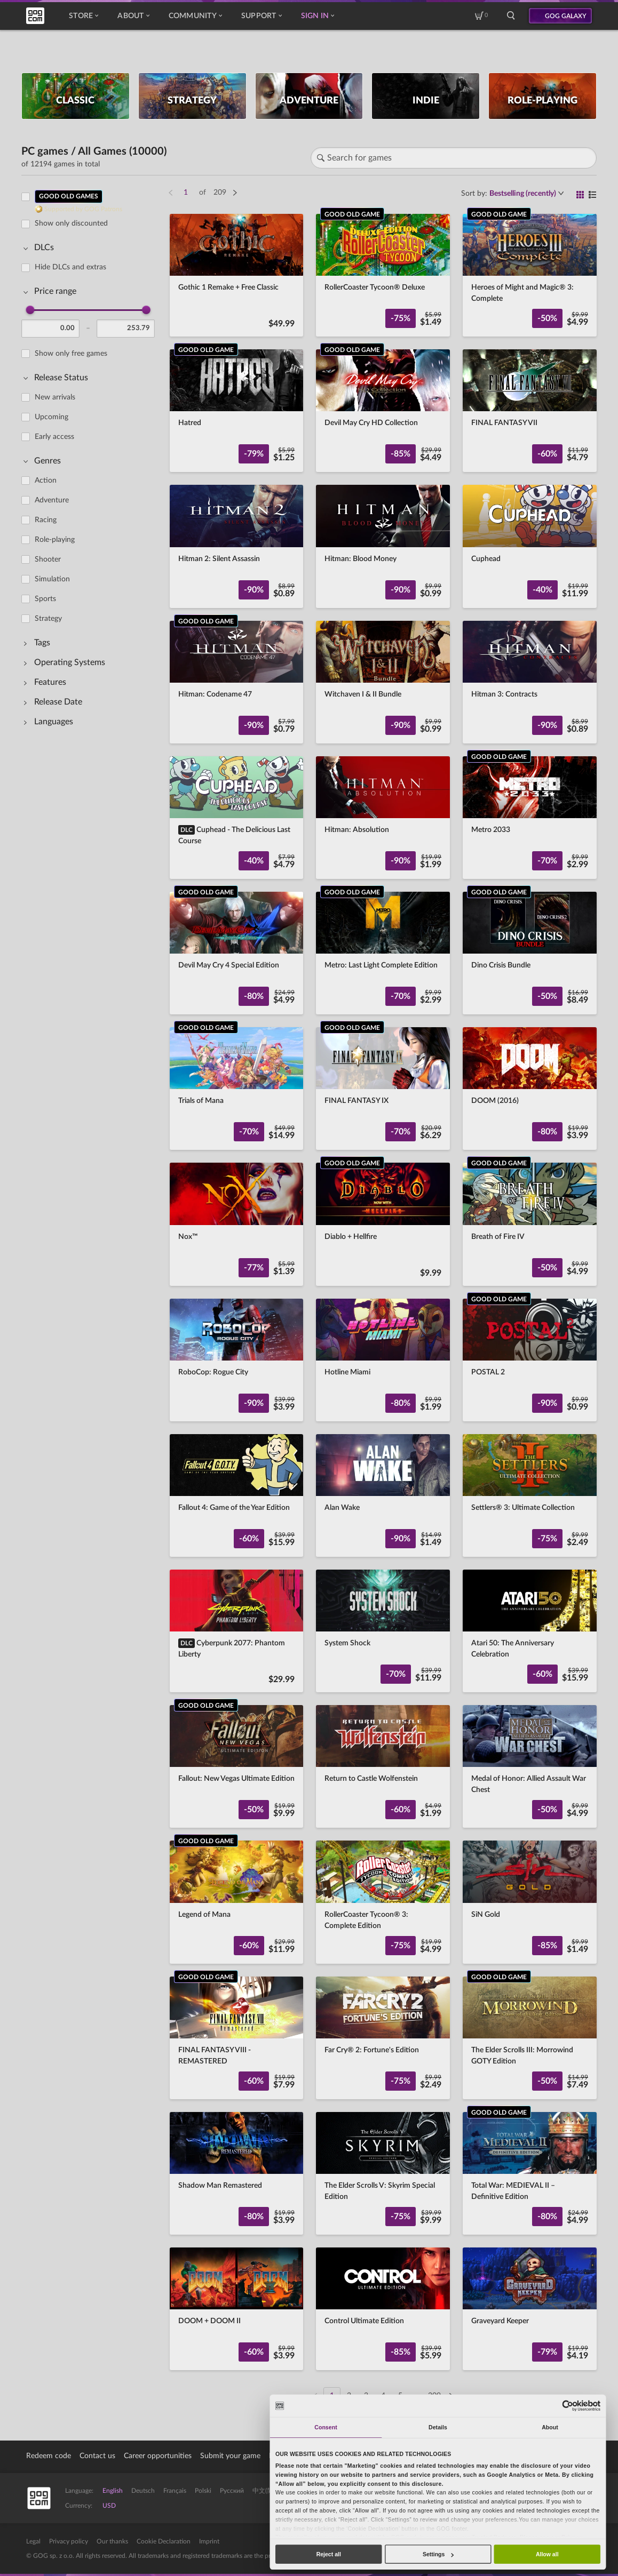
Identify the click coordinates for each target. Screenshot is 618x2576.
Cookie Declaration (164, 2541)
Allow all (547, 2554)
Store (83, 16)
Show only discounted (71, 223)
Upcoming (51, 417)
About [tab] (550, 2427)
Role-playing (55, 539)
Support (261, 16)
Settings (438, 2554)
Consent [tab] (325, 2427)
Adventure (52, 500)
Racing (46, 520)
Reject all (328, 2554)
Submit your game (230, 2456)
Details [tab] (438, 2427)
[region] (91, 1290)
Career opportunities (158, 2456)
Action (46, 480)
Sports (45, 599)
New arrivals (55, 397)
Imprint (209, 2541)
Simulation (52, 579)
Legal (33, 2541)
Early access (54, 437)
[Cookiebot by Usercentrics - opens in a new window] (568, 2405)
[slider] (30, 310)
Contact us (97, 2456)
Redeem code (48, 2456)
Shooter (48, 559)
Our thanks (112, 2541)
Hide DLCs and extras (70, 267)
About (133, 16)
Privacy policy (68, 2541)
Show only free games (71, 353)
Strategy (48, 618)
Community (195, 16)
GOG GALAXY (566, 16)
